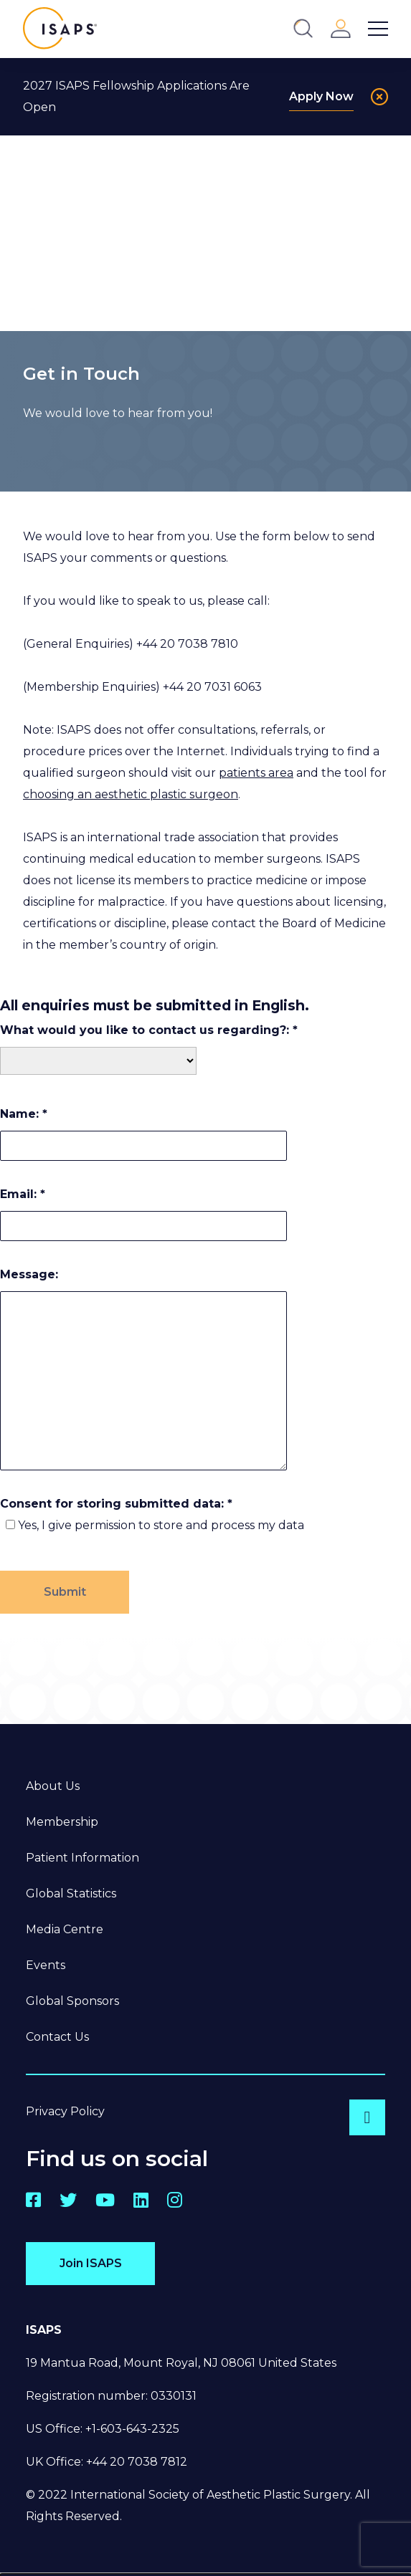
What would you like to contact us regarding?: (149, 1030)
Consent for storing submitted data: (116, 1503)
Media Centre (64, 1929)
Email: (22, 1194)
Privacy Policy (65, 2111)
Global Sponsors (72, 2001)
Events (45, 1965)
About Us (53, 1786)
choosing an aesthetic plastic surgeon (130, 794)
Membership (62, 1822)
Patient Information (82, 1857)
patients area (256, 773)
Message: (29, 1274)
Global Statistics (71, 1893)
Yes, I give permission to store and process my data (161, 1525)
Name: (23, 1114)
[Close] (379, 97)
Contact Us (57, 2037)
